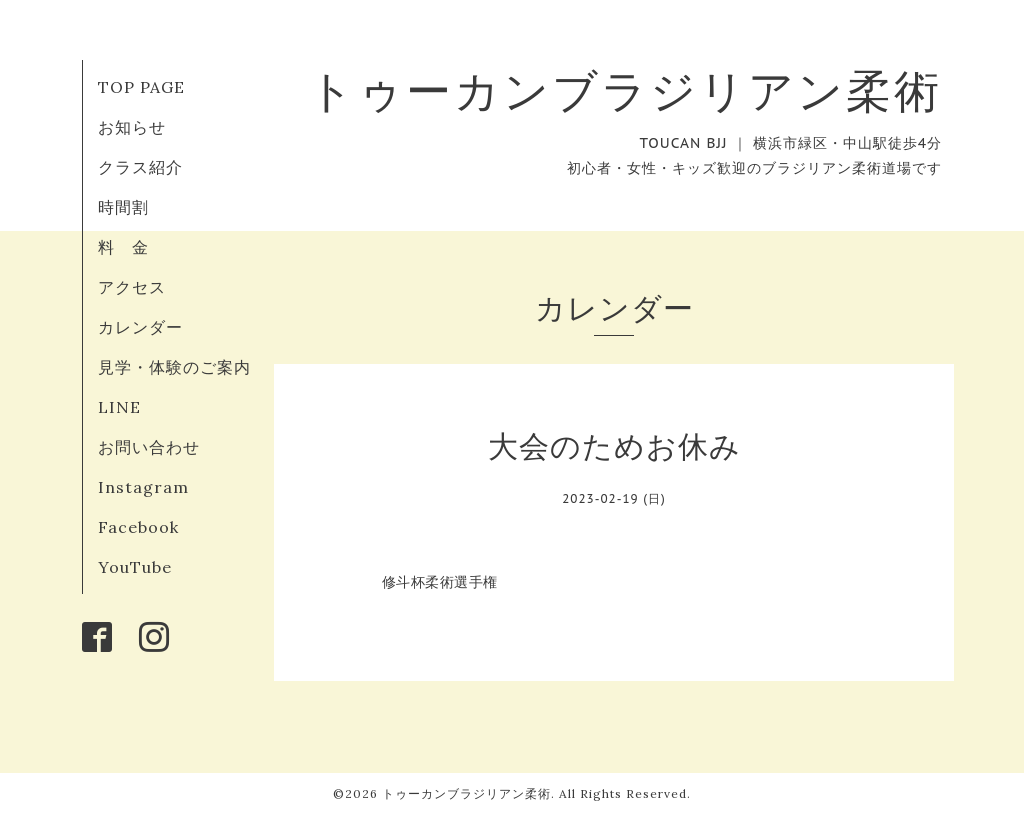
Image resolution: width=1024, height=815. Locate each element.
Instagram (143, 487)
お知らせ (132, 127)
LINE (119, 407)
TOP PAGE (141, 87)
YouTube (135, 567)
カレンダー (140, 327)
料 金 (123, 247)
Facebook (138, 527)
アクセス (132, 287)
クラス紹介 (140, 167)
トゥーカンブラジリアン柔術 (625, 90)
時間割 (123, 207)
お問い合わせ (149, 447)
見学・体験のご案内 (174, 367)
